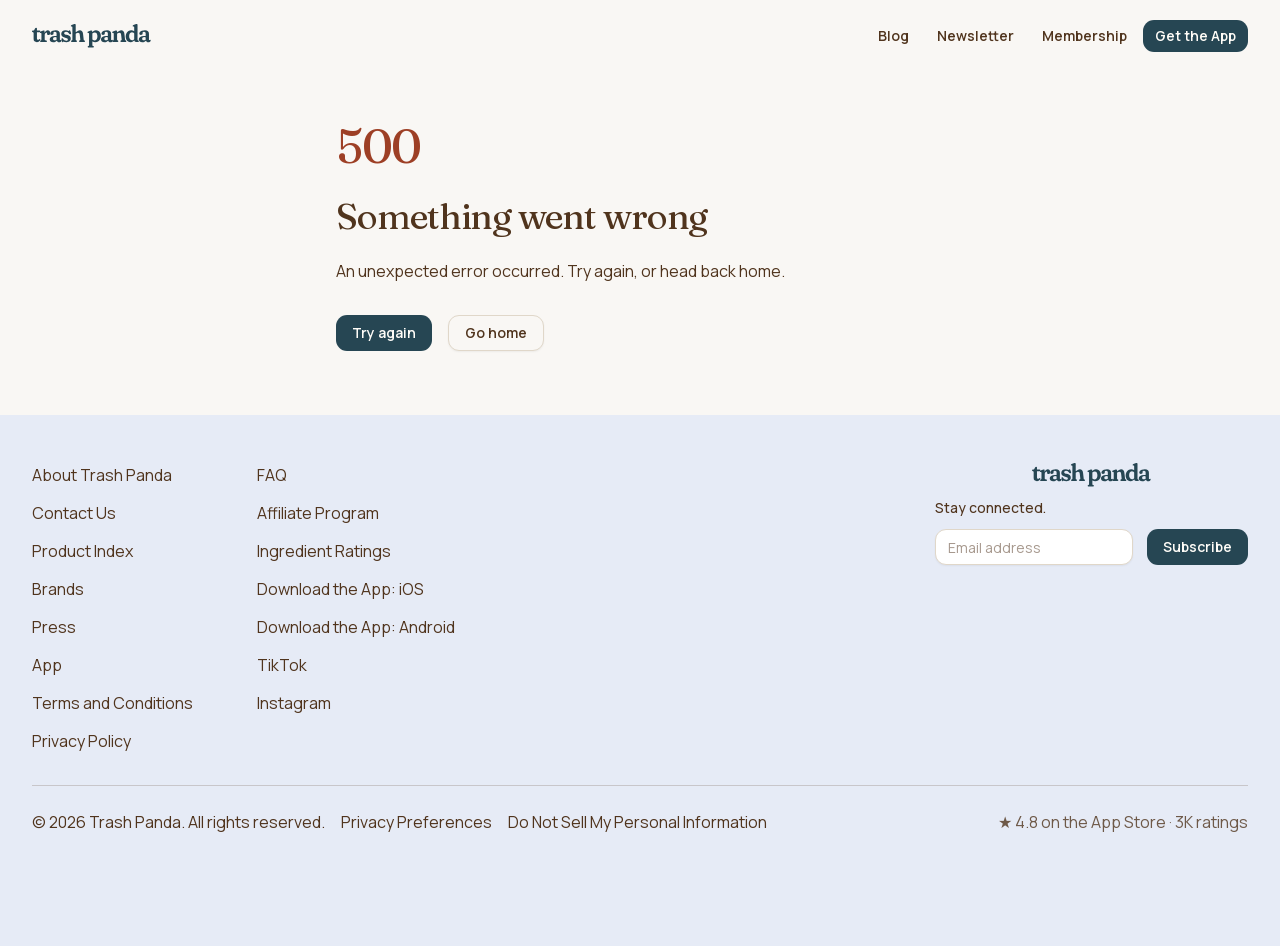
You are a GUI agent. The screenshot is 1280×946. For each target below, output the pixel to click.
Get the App (1195, 35)
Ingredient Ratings (324, 551)
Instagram (294, 703)
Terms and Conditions (112, 703)
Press (54, 627)
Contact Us (74, 513)
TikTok (282, 665)
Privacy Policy (81, 741)
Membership (1084, 35)
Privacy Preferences (416, 822)
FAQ (272, 475)
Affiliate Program (318, 513)
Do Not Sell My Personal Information (637, 822)
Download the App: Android (356, 627)
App (47, 665)
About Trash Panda (102, 475)
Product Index (82, 551)
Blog (893, 35)
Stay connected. (990, 508)
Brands (58, 589)
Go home (496, 332)
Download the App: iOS (340, 589)
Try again (384, 332)
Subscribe (1197, 546)
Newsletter (975, 35)
